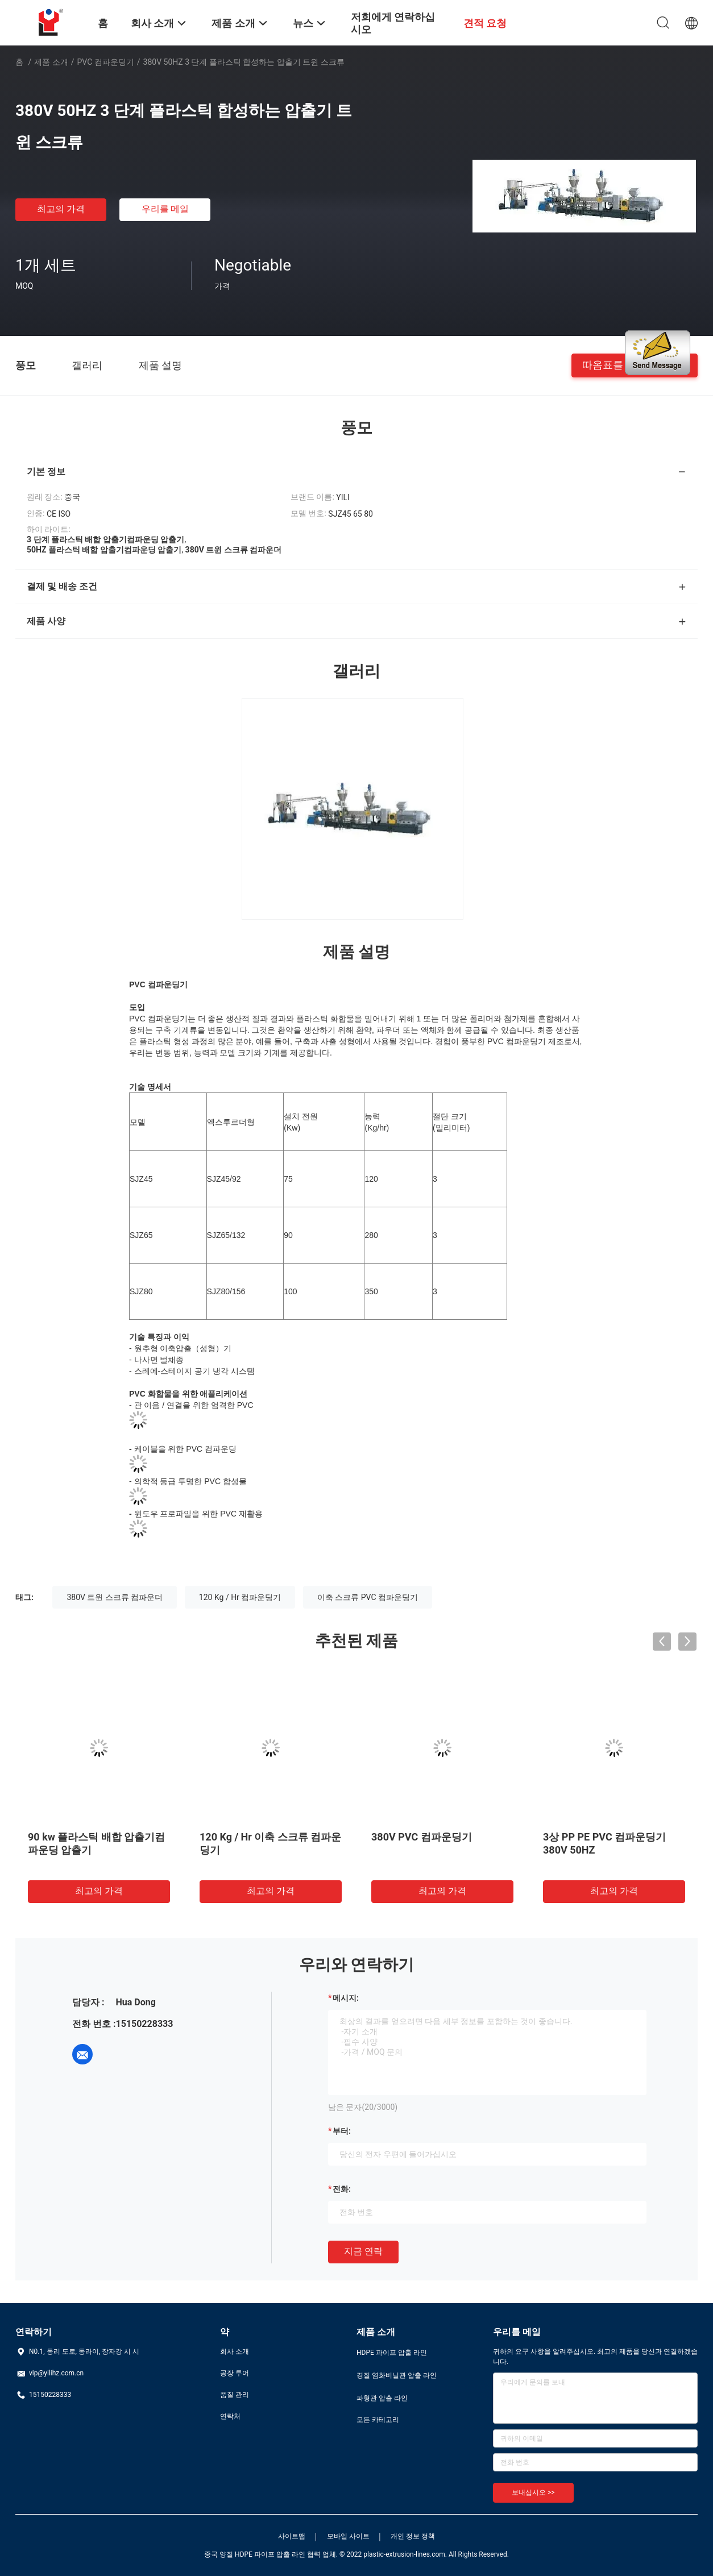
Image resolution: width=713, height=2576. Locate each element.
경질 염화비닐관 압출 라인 (396, 2375)
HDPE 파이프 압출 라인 (391, 2353)
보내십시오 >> (533, 2492)
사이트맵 (291, 2536)
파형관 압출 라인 (382, 2398)
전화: (342, 2188)
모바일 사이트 (348, 2536)
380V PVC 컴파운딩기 (421, 1837)
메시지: (346, 1997)
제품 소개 (51, 62)
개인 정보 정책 (413, 2536)
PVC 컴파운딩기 (105, 62)
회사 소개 (234, 2351)
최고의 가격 (61, 208)
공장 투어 (234, 2373)
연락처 (230, 2416)
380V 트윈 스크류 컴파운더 (115, 1597)
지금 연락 (363, 2251)
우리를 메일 (165, 208)
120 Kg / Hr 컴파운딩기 (240, 1597)
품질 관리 (234, 2395)
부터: (342, 2130)
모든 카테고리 (377, 2420)
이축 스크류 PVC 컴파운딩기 (367, 1597)
